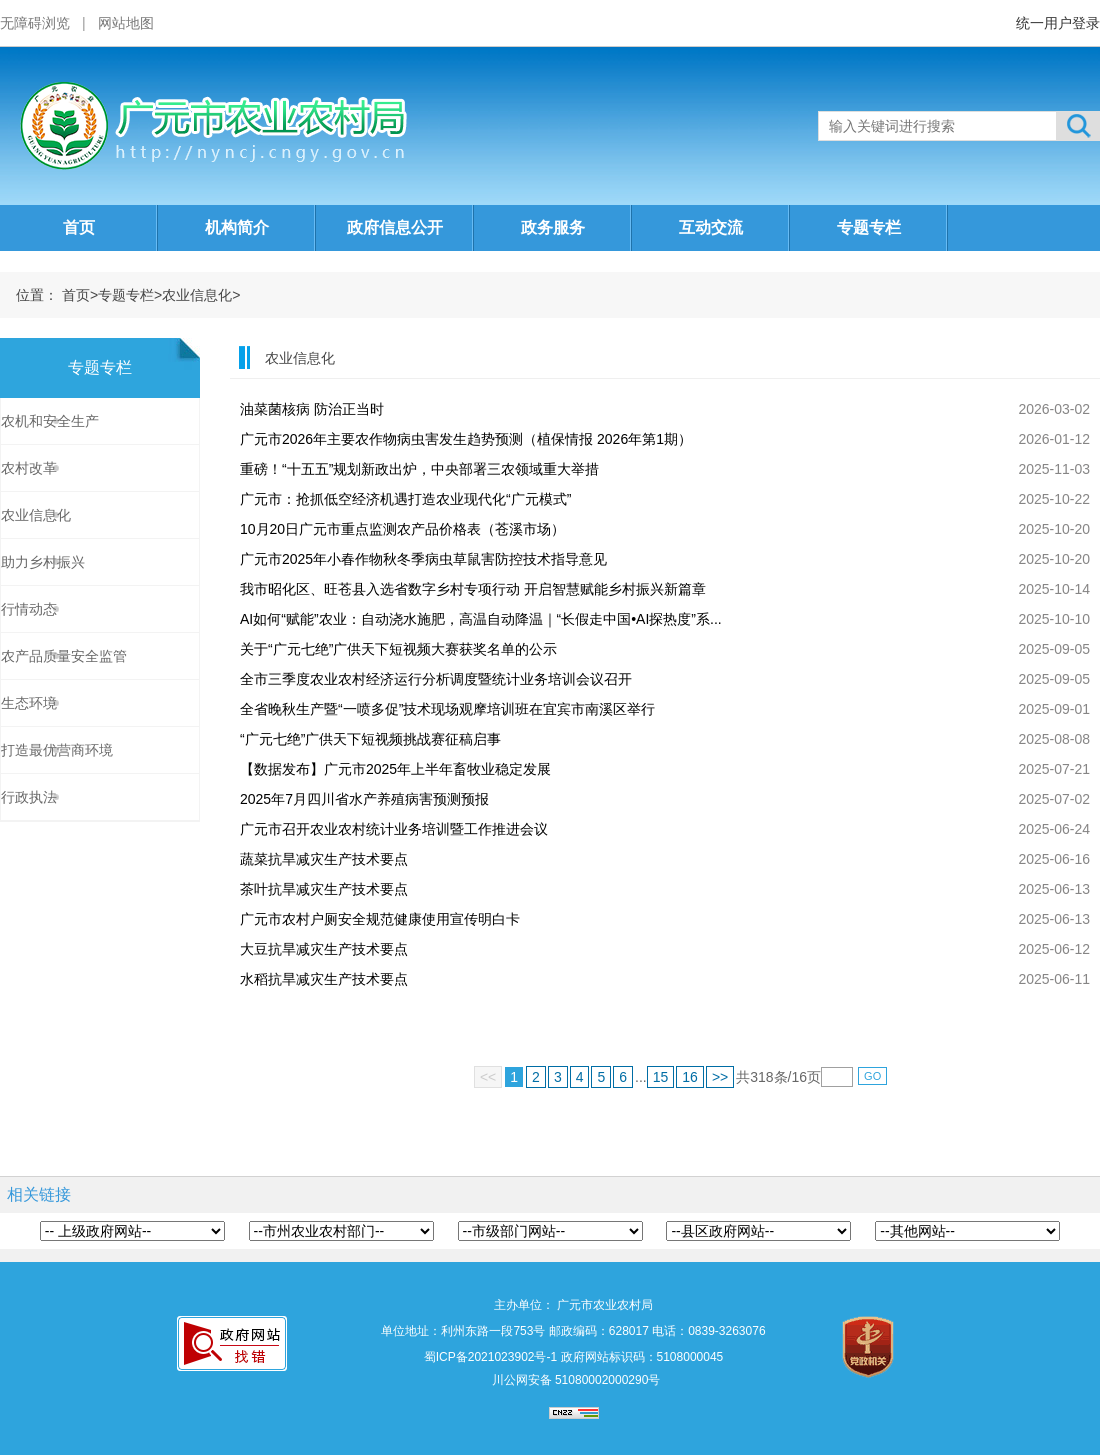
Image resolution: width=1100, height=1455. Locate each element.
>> (720, 1077)
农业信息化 (197, 295)
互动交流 (711, 227)
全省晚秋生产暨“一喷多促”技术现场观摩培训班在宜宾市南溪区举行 (447, 709)
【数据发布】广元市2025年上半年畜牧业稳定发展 (395, 769)
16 (690, 1077)
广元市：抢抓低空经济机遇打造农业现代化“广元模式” (405, 499)
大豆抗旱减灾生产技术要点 (324, 949)
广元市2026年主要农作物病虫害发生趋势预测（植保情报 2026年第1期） (466, 439)
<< (488, 1077)
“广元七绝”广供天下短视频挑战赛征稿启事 (370, 739)
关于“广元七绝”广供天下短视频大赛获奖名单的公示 (398, 649)
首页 (79, 227)
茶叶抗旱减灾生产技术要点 (324, 889)
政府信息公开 (395, 227)
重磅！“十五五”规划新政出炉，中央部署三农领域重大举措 (419, 469)
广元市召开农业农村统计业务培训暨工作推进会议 (394, 829)
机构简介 (237, 227)
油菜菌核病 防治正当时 (312, 409)
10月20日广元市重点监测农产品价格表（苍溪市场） (402, 529)
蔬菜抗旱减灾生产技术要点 (324, 859)
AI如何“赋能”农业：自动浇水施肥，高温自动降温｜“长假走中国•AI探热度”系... (481, 619)
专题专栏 (869, 227)
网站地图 (126, 23)
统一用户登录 (1058, 23)
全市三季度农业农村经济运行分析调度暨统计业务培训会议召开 (436, 679)
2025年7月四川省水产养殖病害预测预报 (364, 799)
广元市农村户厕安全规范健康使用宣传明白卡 (380, 919)
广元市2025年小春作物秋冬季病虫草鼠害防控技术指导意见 (423, 559)
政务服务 (553, 227)
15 (661, 1077)
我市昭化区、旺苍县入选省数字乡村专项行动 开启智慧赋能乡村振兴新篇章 (473, 589)
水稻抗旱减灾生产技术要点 (324, 979)
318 (761, 1077)
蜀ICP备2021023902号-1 (490, 1357)
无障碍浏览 (35, 23)
